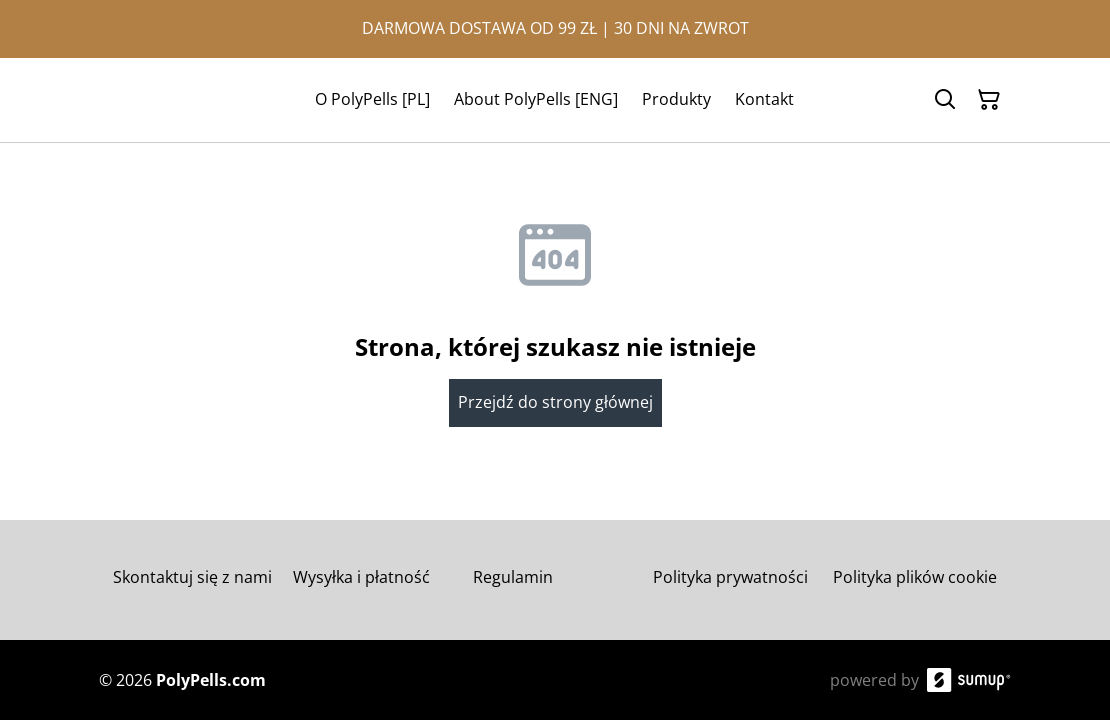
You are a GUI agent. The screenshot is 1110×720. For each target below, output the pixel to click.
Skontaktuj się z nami (192, 577)
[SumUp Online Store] (969, 680)
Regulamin (513, 577)
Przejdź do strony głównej (555, 402)
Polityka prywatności (730, 577)
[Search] (945, 100)
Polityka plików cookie (915, 577)
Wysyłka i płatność (361, 577)
